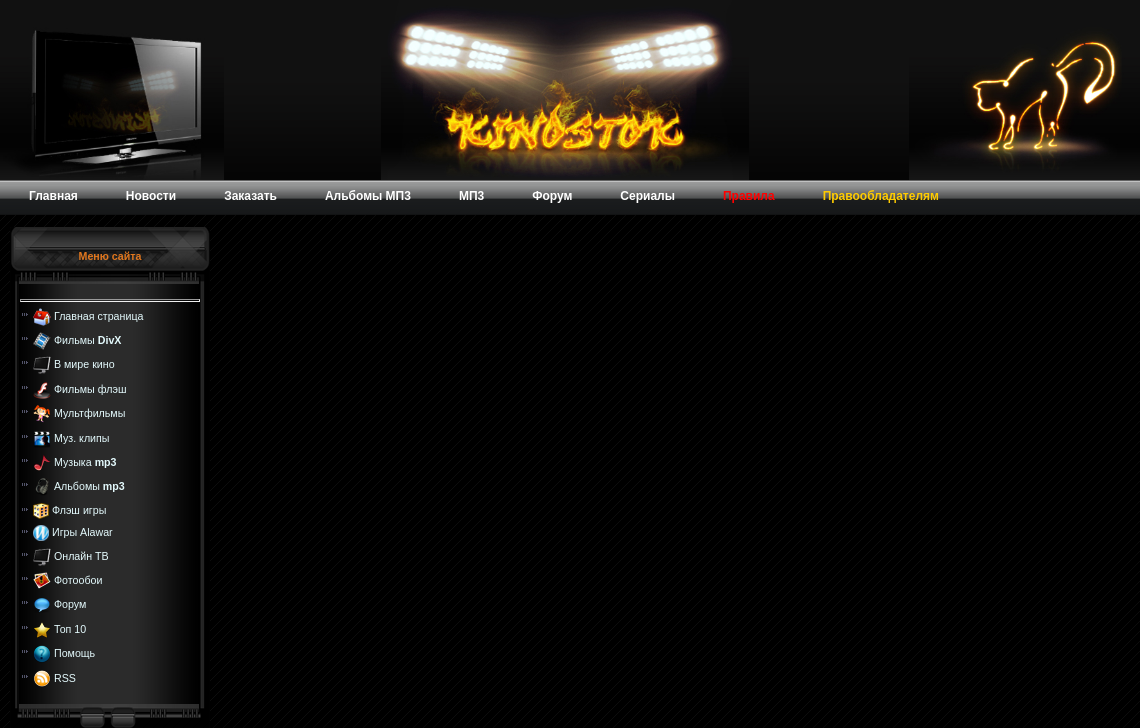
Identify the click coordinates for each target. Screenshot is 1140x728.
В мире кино (84, 364)
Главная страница (98, 315)
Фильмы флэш (90, 389)
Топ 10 (70, 629)
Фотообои (78, 580)
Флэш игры (79, 510)
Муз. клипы (82, 437)
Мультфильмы (89, 413)
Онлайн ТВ (81, 555)
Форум (70, 604)
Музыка (85, 462)
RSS (65, 677)
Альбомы (89, 486)
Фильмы (87, 340)
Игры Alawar (82, 532)
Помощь (74, 653)
